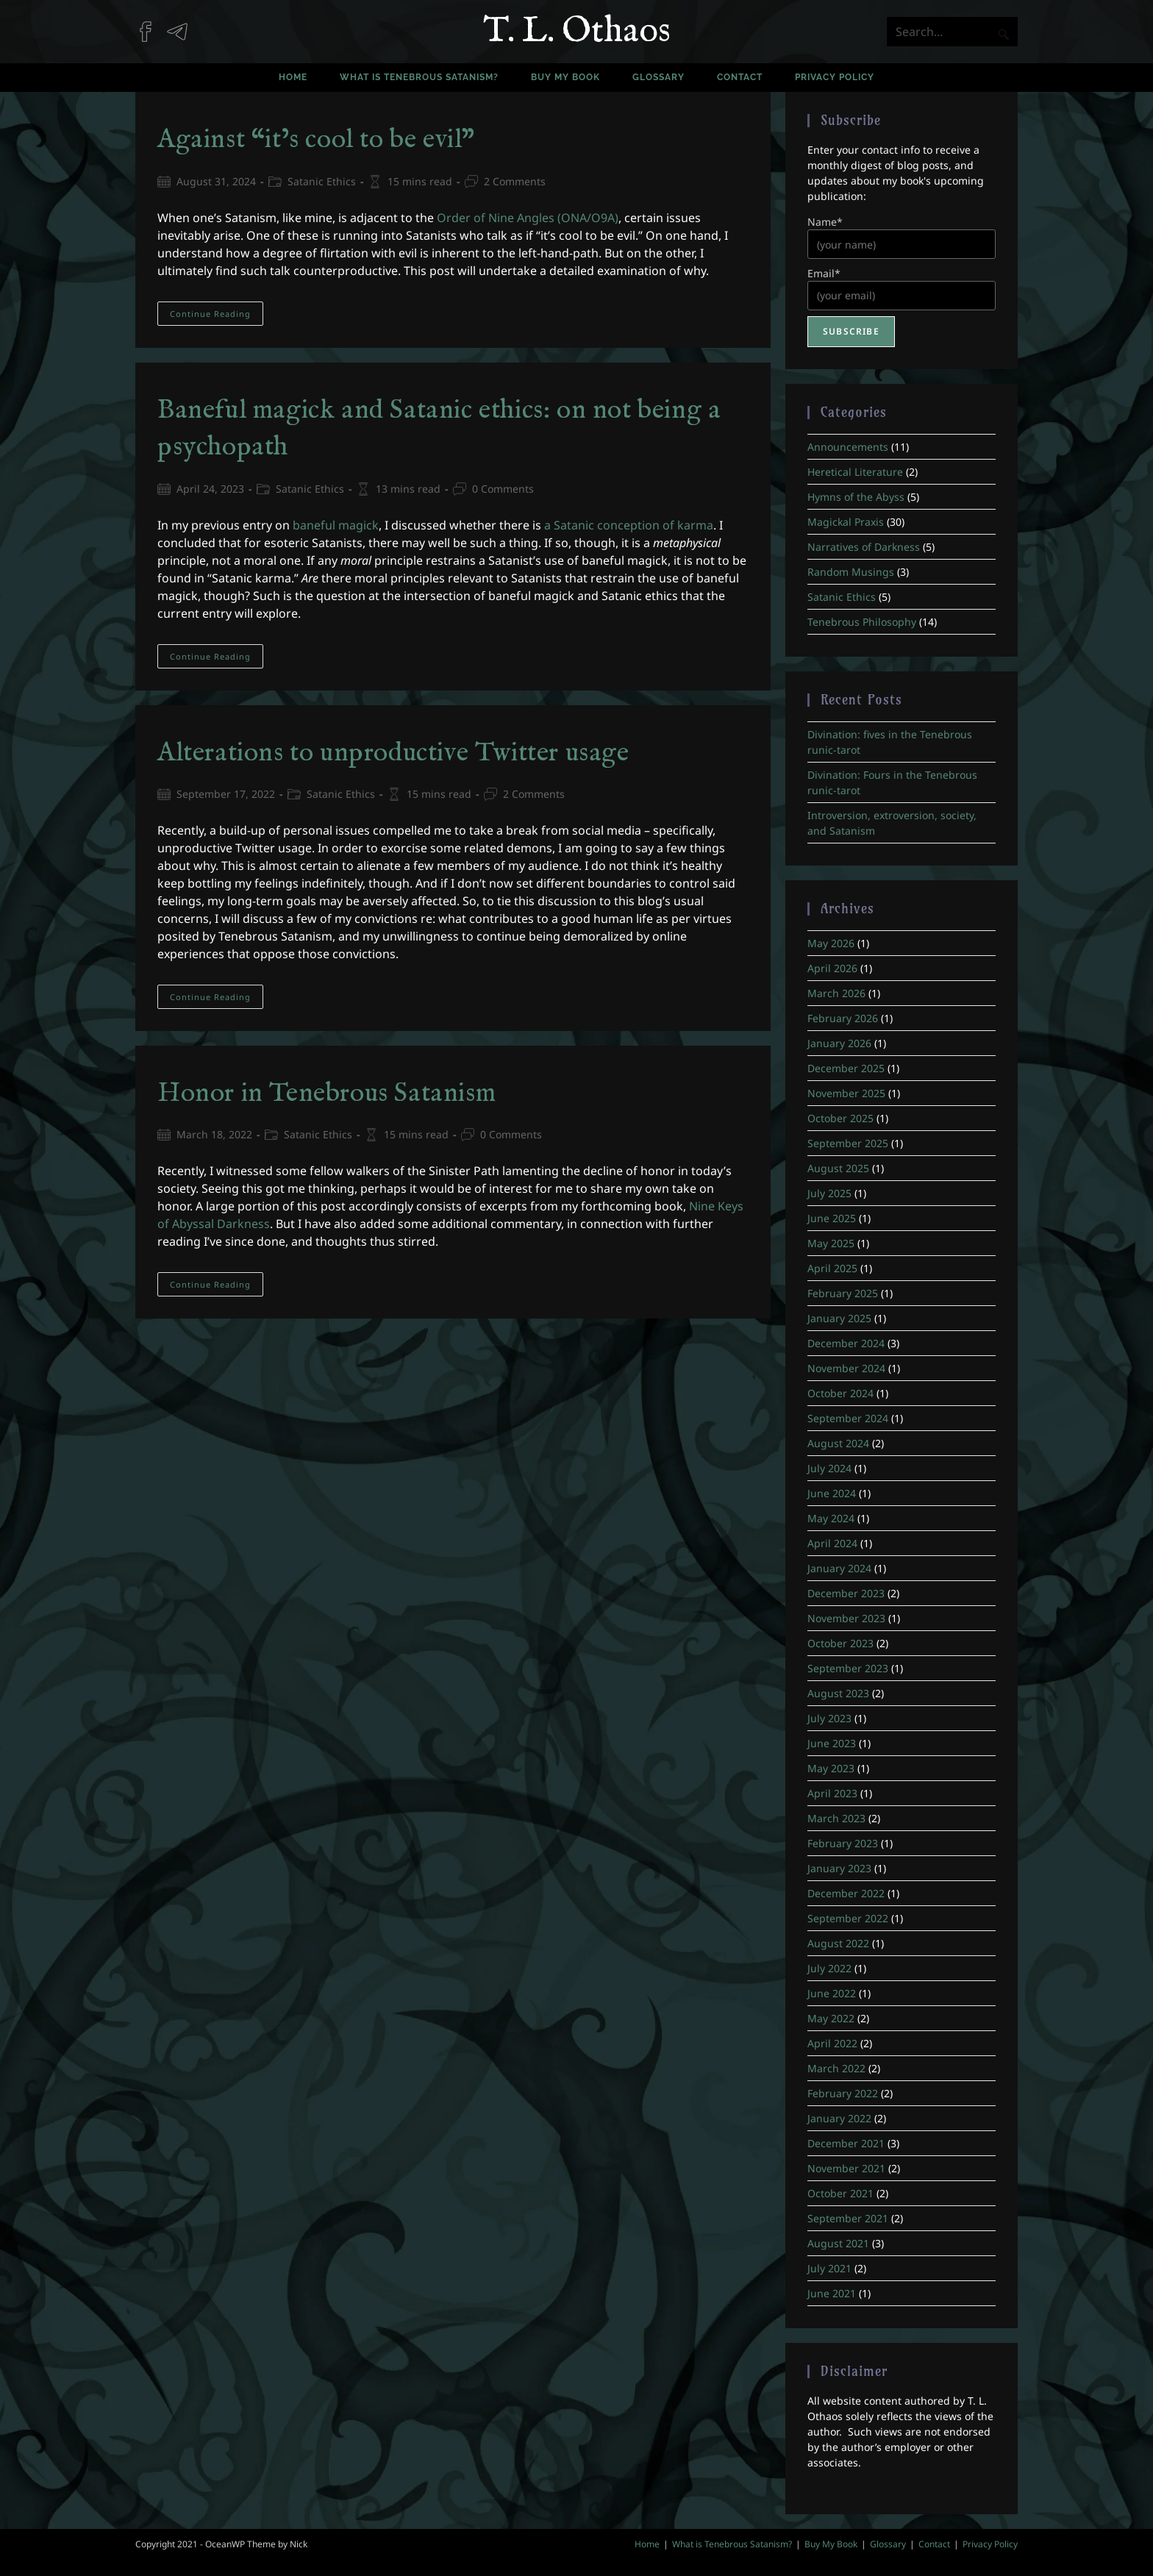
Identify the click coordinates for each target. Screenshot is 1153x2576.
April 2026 (832, 968)
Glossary (888, 2544)
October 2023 (840, 1643)
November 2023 (846, 1618)
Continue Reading (216, 316)
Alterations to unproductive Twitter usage (393, 753)
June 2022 (831, 1993)
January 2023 (839, 1868)
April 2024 (832, 1543)
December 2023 (846, 1593)
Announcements (847, 447)
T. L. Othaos (577, 32)
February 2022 (842, 2093)
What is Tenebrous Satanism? (732, 2544)
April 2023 (832, 1793)
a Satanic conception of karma (628, 525)
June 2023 (831, 1743)
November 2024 (846, 1368)
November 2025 (846, 1093)
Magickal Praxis (845, 522)
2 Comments (515, 181)
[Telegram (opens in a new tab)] (183, 24)
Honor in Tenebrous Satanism (326, 1093)
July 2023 (829, 1718)
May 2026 (830, 943)
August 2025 (838, 1168)
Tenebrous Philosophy (861, 622)
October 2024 (840, 1393)
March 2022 (836, 2068)
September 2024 (847, 1418)
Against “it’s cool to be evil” (316, 140)
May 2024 (830, 1518)
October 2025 (840, 1118)
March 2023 (836, 1818)
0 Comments (503, 489)
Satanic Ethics (322, 181)
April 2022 (832, 2043)
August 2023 (838, 1693)
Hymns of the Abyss (855, 497)
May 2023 (830, 1768)
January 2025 (839, 1318)
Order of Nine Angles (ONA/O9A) (527, 218)
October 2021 (840, 2193)
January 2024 (839, 1568)
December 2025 (846, 1068)
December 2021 (846, 2143)
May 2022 (830, 2018)
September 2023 (847, 1668)
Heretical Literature (855, 472)
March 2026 (836, 993)
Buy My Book (830, 2544)
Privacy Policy (990, 2544)
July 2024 (829, 1468)
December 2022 (846, 1893)
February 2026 (842, 1018)
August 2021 (838, 2243)
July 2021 (829, 2268)
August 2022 (838, 1943)
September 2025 (847, 1143)
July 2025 (829, 1193)
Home (647, 2544)
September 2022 (847, 1918)
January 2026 (839, 1043)
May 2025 (830, 1243)
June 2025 (831, 1218)
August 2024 (838, 1443)
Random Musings (850, 572)
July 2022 (829, 1968)
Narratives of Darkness (863, 547)
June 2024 (831, 1493)
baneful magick (336, 525)
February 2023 (842, 1843)
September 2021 (847, 2218)
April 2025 (832, 1268)
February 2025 (842, 1293)
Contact (934, 2544)
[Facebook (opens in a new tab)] (151, 24)
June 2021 (831, 2293)
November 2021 (846, 2168)
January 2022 (839, 2118)
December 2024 (846, 1343)
